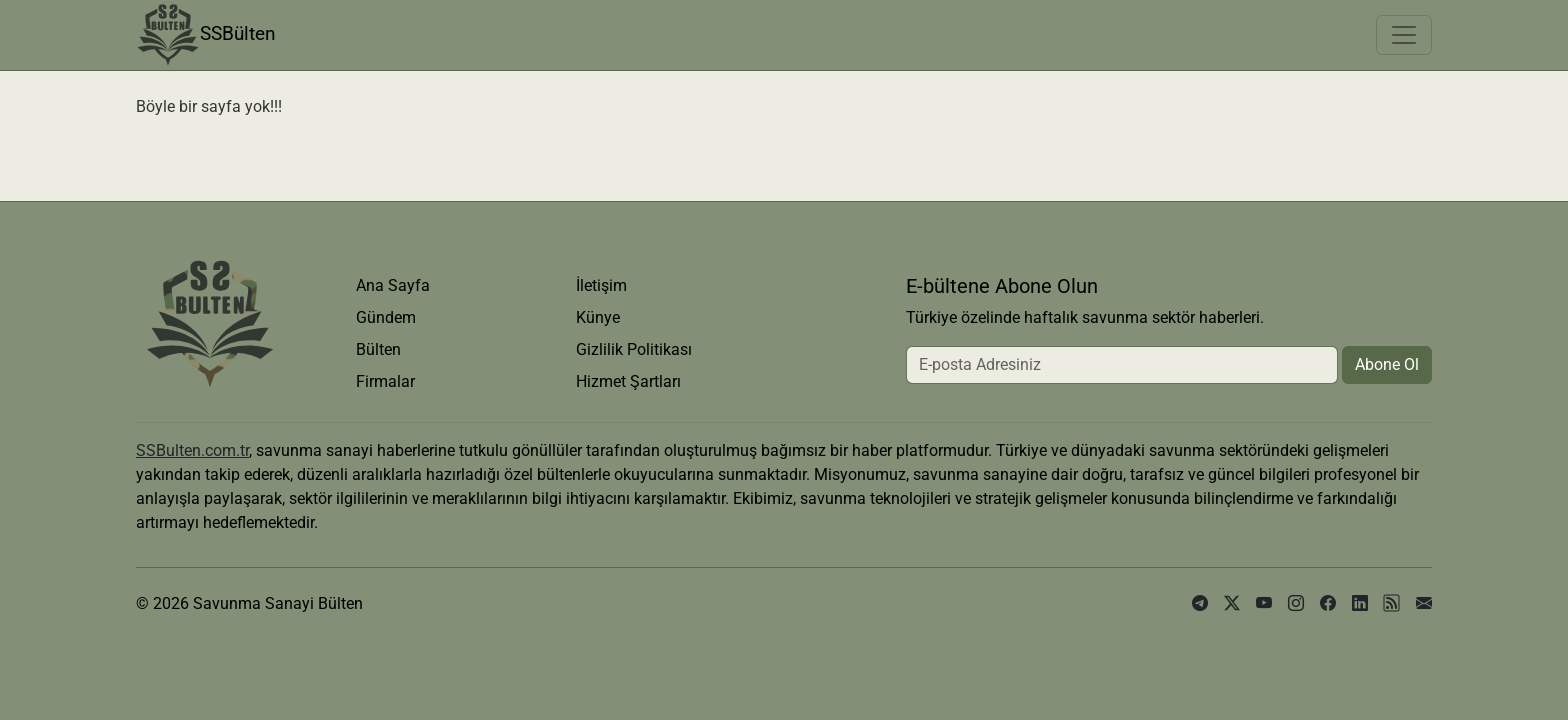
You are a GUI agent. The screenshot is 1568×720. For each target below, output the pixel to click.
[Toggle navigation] (1404, 35)
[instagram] (1296, 603)
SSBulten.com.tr (192, 450)
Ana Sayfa (393, 285)
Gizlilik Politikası (634, 349)
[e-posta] (1424, 603)
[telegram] (1200, 603)
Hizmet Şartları (628, 381)
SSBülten (206, 35)
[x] (1232, 603)
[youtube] (1264, 603)
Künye (598, 317)
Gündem (386, 317)
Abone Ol (1387, 364)
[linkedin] (1360, 603)
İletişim (601, 285)
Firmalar (385, 381)
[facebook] (1328, 603)
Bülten (378, 349)
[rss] (1392, 603)
